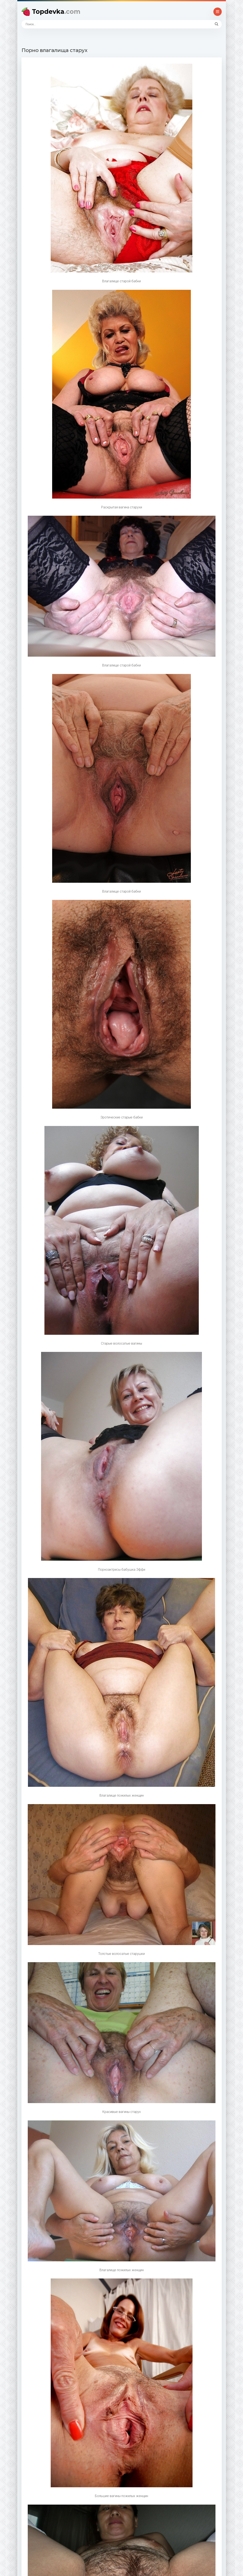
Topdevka (56, 11)
